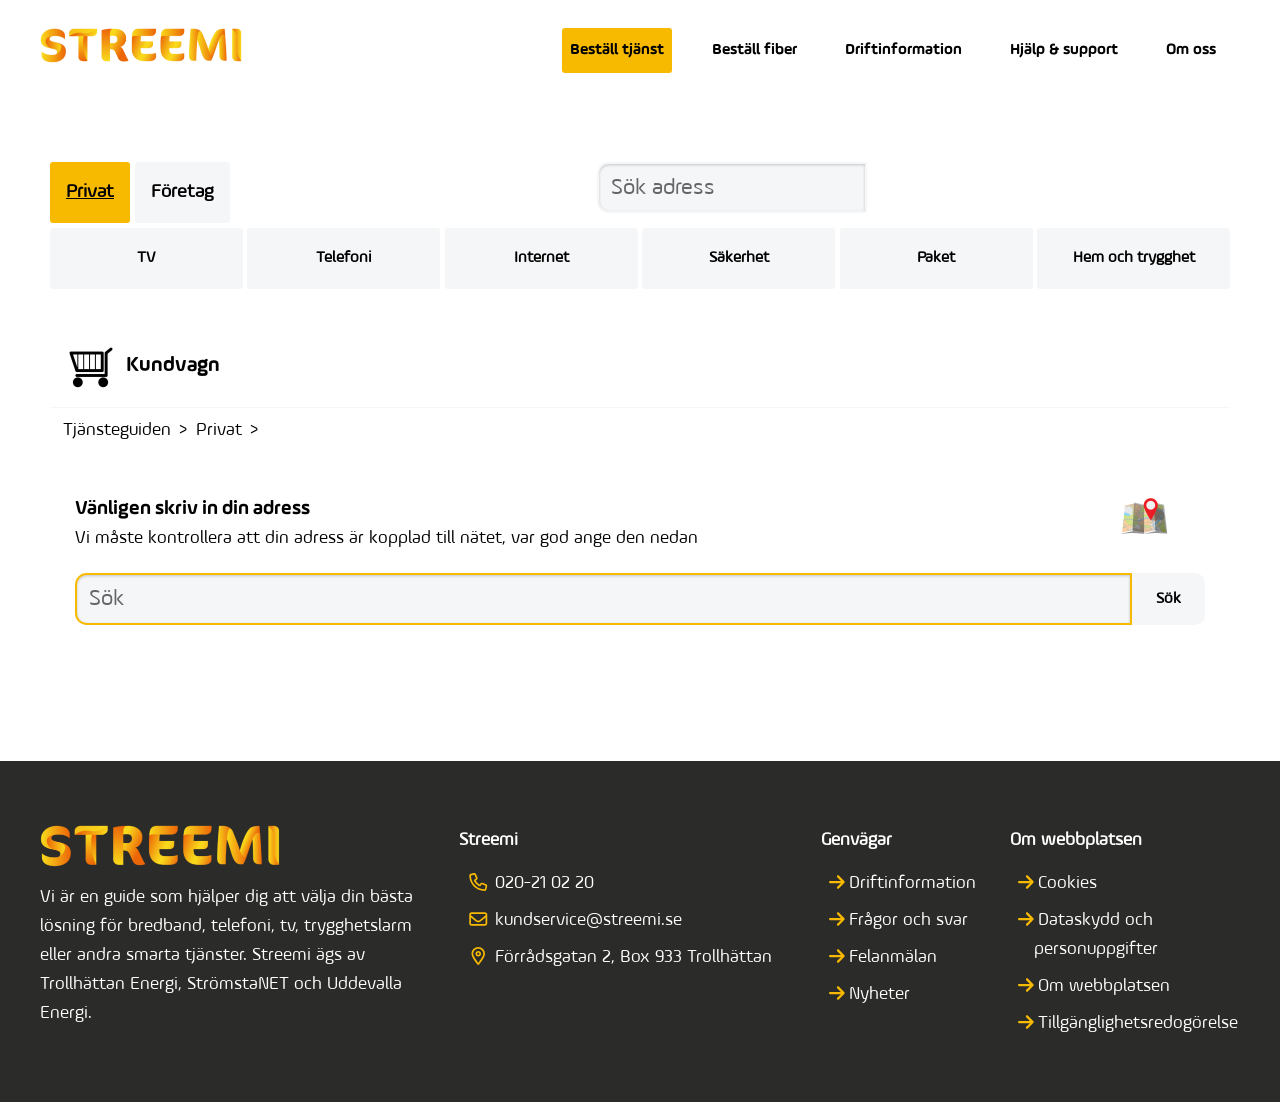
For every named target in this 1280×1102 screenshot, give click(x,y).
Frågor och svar (907, 920)
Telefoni (343, 258)
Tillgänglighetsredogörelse (1136, 1023)
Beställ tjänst (617, 50)
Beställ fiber (754, 50)
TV (146, 258)
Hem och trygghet (1134, 258)
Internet (541, 258)
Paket (936, 258)
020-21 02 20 (538, 883)
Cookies (1066, 883)
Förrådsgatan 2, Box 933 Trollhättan (627, 957)
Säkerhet (739, 258)
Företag (182, 192)
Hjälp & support (1064, 50)
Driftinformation (903, 50)
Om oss (1191, 50)
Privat (90, 192)
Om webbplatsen (1102, 986)
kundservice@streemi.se (582, 920)
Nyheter (878, 994)
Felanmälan (891, 957)
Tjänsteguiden (117, 430)
